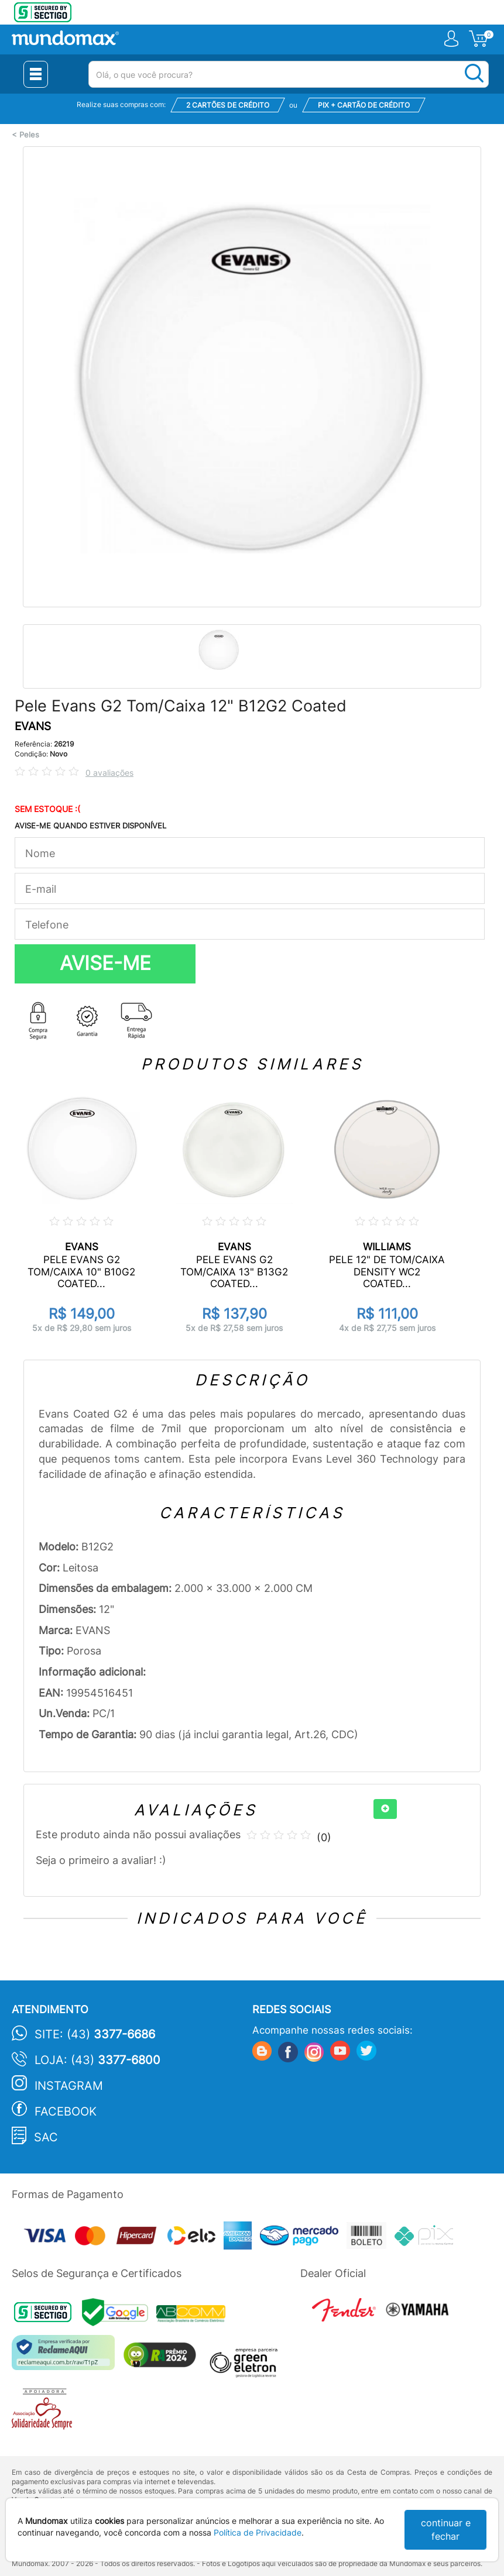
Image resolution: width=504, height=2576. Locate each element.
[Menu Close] (35, 74)
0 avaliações (109, 773)
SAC (46, 2137)
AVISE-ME (105, 963)
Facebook (66, 2111)
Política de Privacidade (257, 2532)
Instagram (69, 2086)
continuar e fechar (446, 2529)
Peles (29, 134)
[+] (385, 1809)
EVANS (33, 726)
